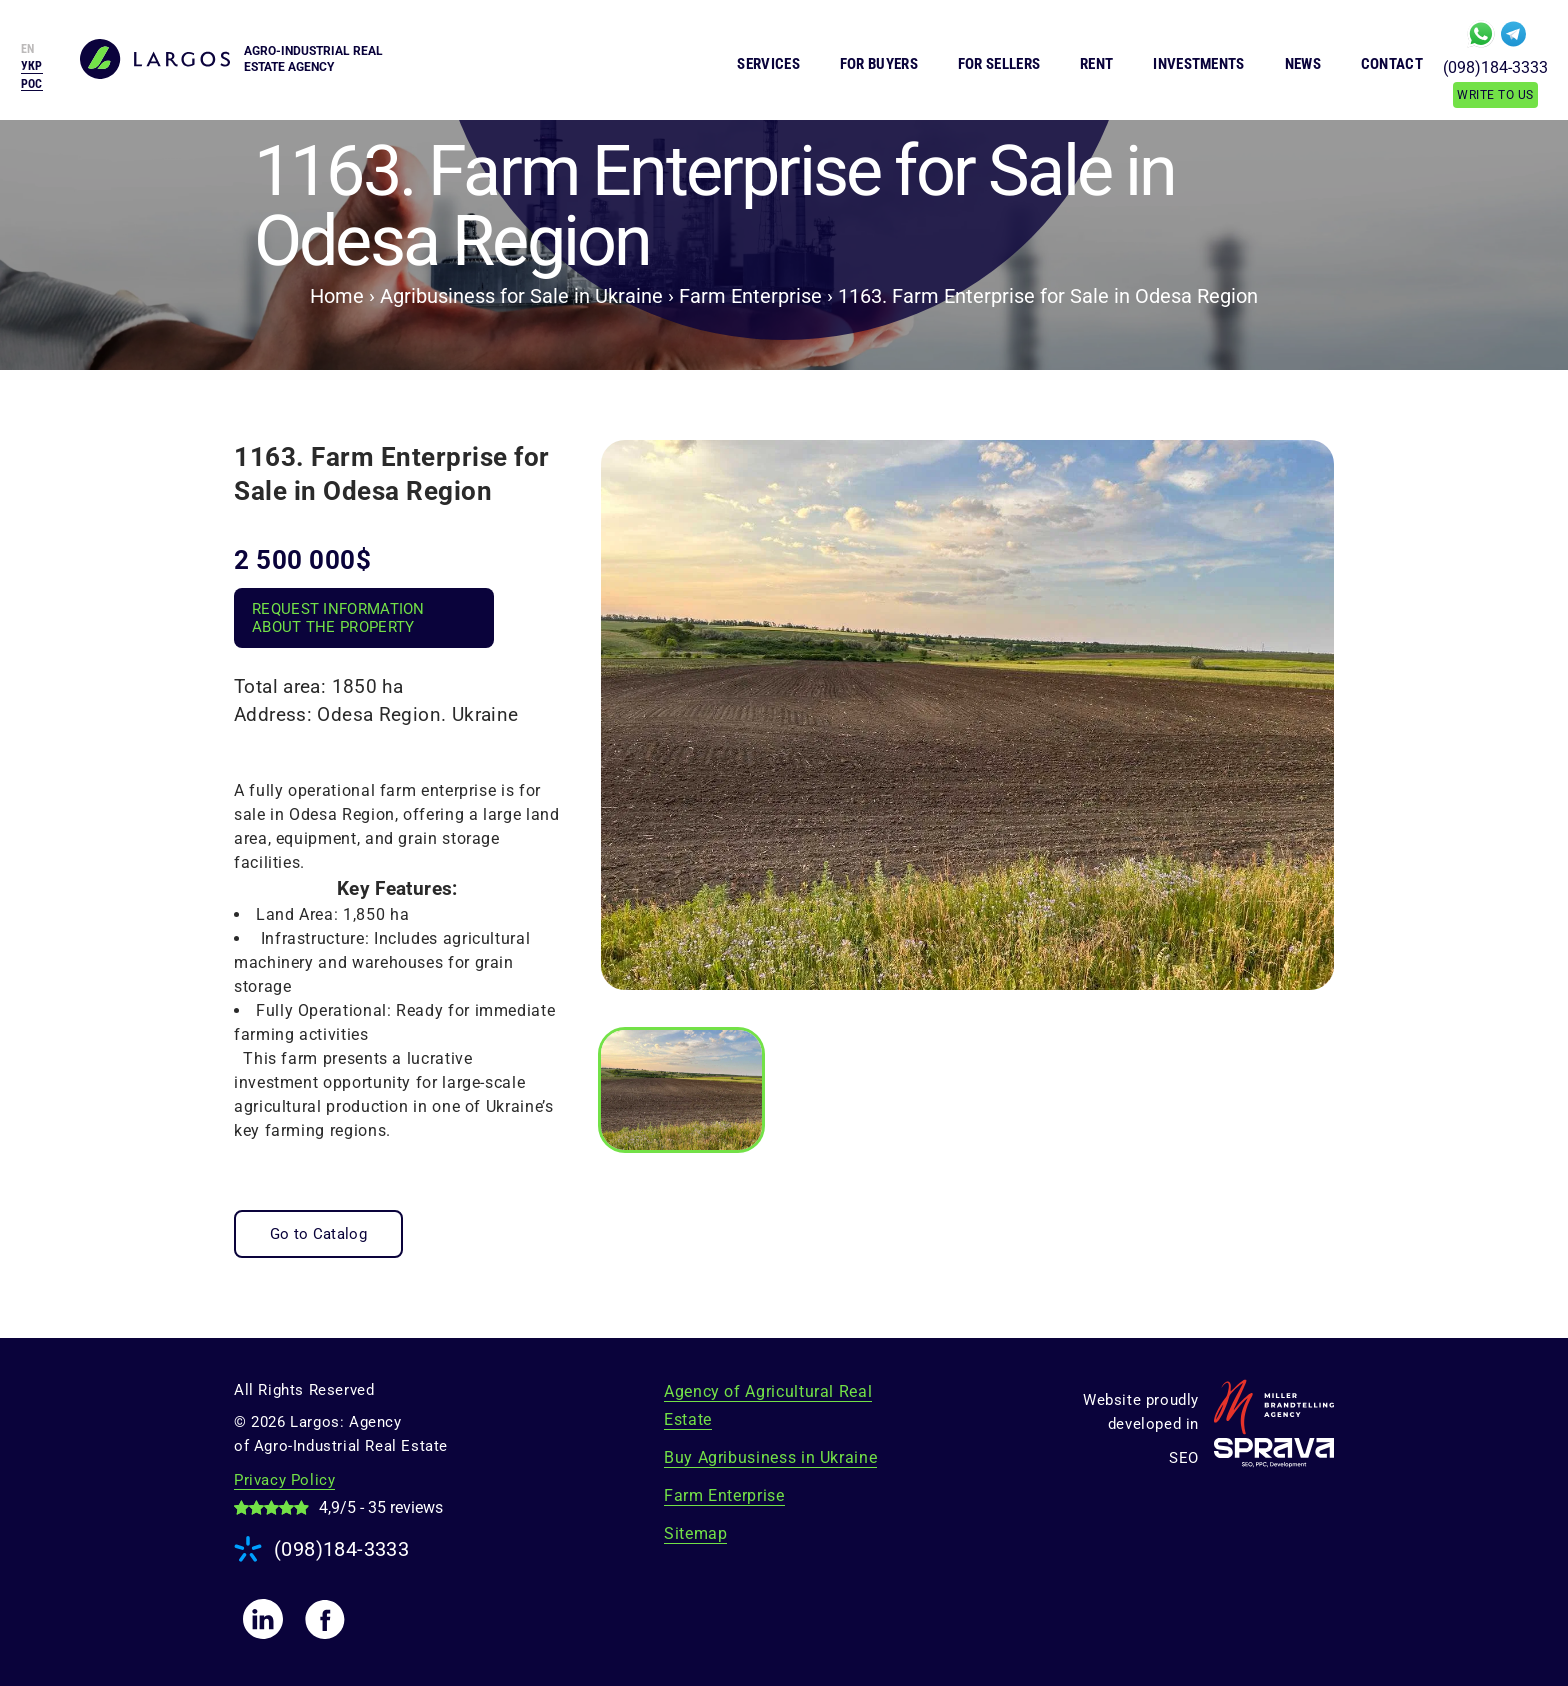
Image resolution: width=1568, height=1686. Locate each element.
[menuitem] (32, 84)
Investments (1198, 64)
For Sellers (999, 64)
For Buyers (879, 64)
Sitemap (695, 1533)
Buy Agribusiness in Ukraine (770, 1457)
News (1303, 64)
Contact (1392, 64)
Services (768, 64)
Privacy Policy (284, 1480)
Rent (1096, 64)
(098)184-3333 (1495, 67)
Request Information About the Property (338, 618)
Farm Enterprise (724, 1495)
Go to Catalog (318, 1234)
